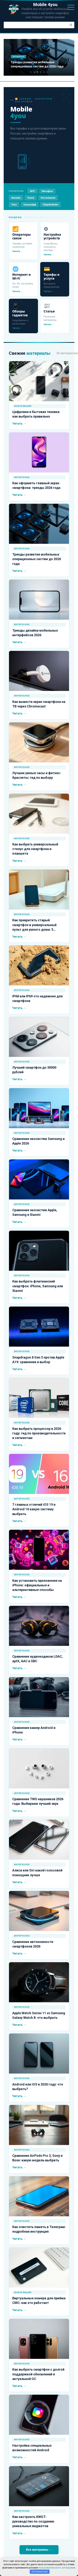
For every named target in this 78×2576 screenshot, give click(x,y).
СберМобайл (50, 204)
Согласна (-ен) (40, 2571)
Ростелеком (48, 197)
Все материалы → (39, 2549)
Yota (14, 204)
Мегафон (47, 191)
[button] (31, 72)
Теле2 (30, 197)
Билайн (16, 197)
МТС (32, 191)
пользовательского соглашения (57, 2567)
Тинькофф (29, 204)
